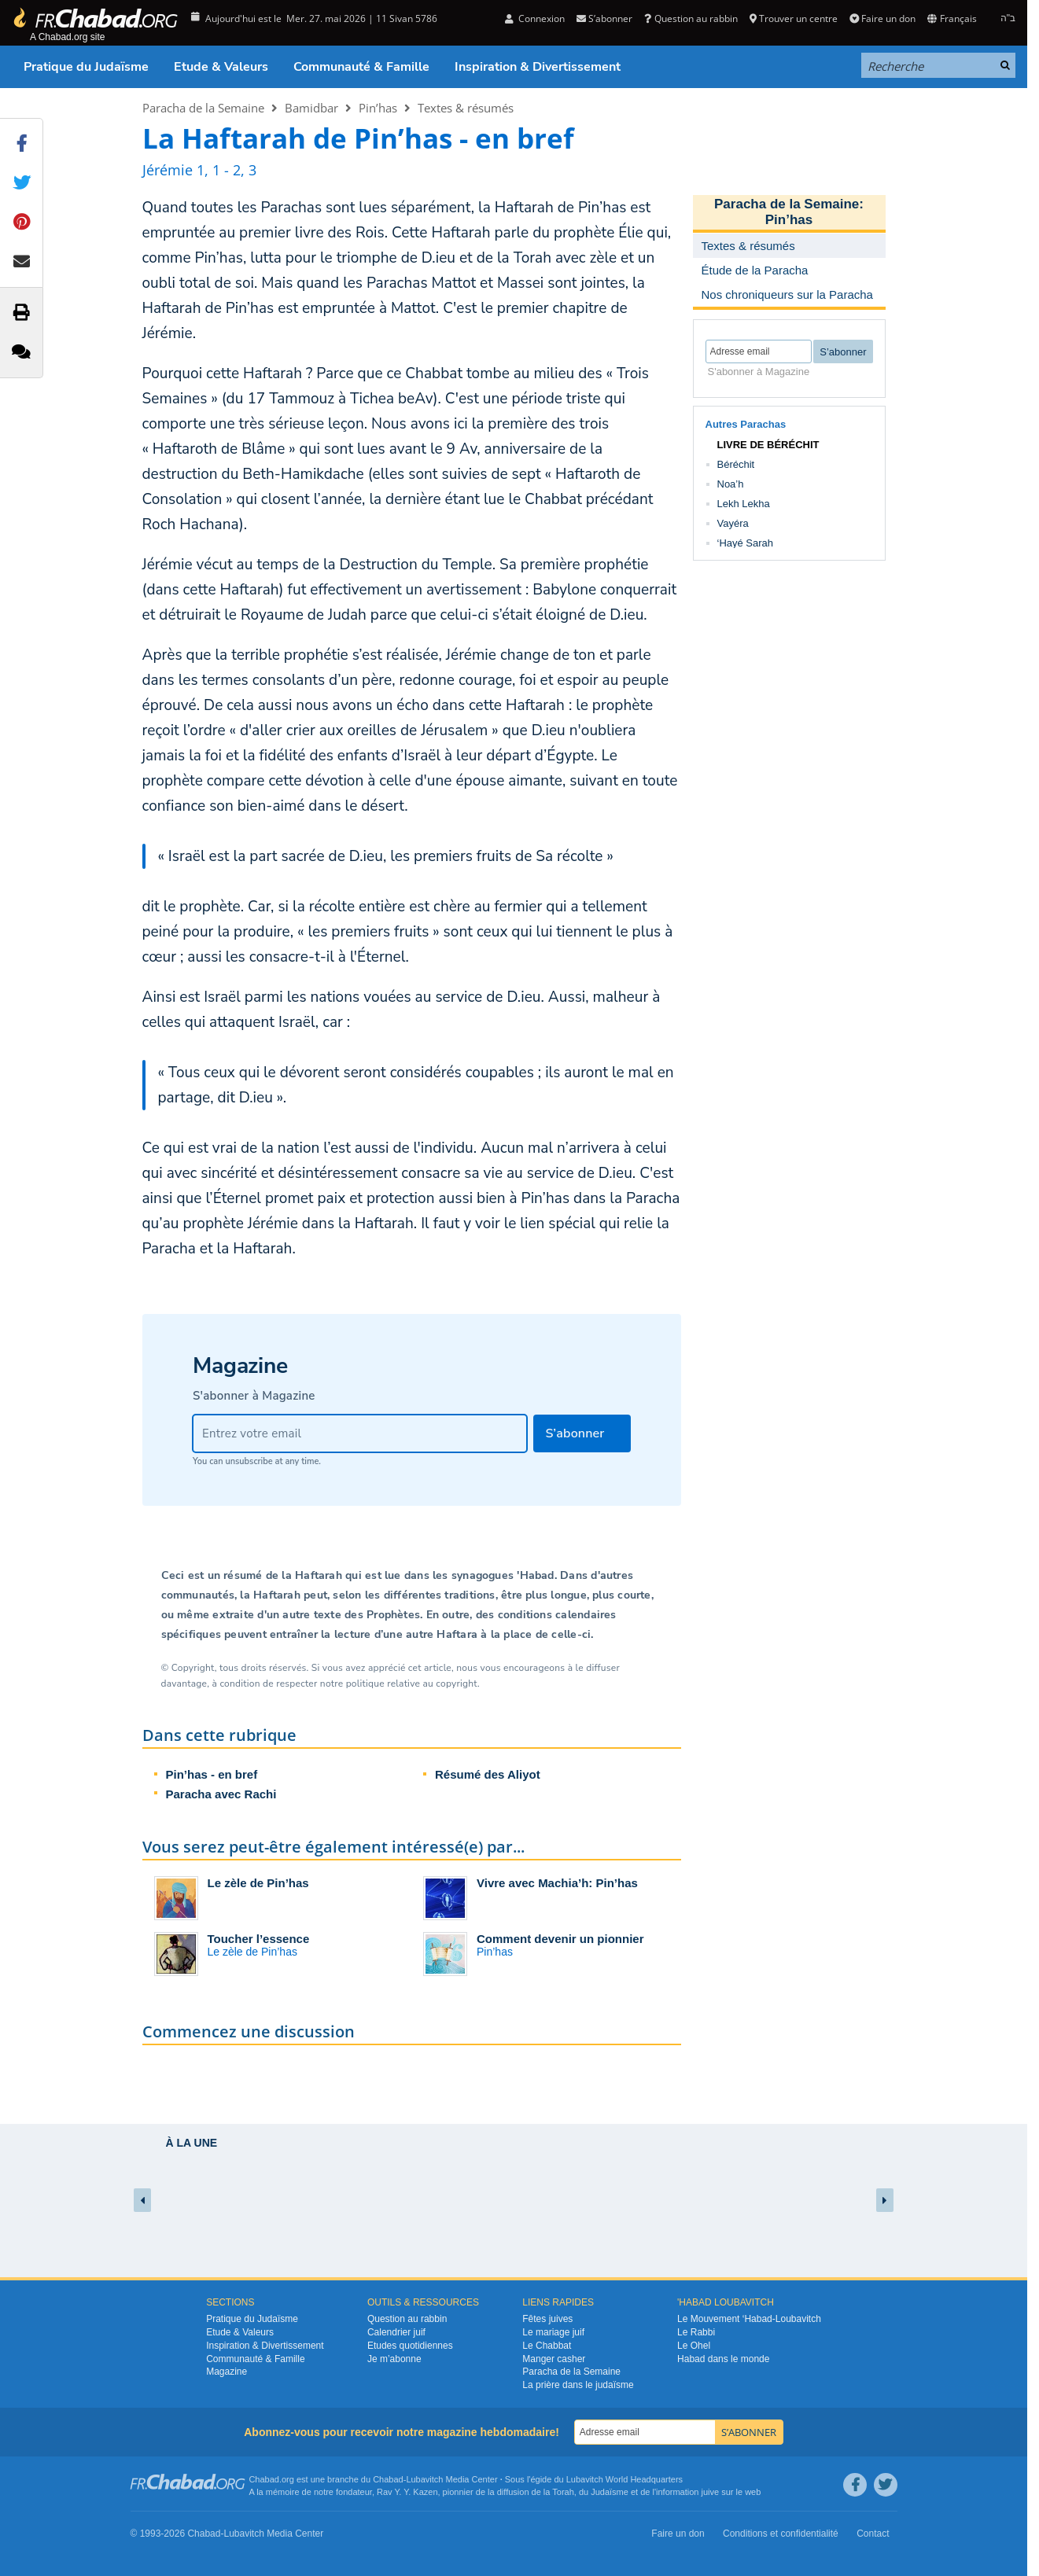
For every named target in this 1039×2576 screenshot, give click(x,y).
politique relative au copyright (411, 1683)
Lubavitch (424, 2479)
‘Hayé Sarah (745, 543)
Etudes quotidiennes (410, 2345)
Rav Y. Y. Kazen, (408, 2492)
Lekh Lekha (743, 504)
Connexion (535, 18)
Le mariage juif (553, 2332)
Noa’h (730, 484)
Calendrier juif (396, 2332)
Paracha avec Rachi (221, 1794)
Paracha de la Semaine (203, 108)
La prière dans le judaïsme (577, 2384)
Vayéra (733, 523)
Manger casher (553, 2358)
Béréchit (736, 464)
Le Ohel (693, 2345)
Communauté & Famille (361, 66)
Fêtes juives (547, 2318)
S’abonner (604, 18)
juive (711, 2492)
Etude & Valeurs (221, 66)
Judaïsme (609, 2492)
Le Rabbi (696, 2332)
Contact (873, 2533)
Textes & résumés (466, 108)
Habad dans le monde (723, 2358)
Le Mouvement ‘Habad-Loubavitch (749, 2318)
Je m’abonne (394, 2358)
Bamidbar (311, 108)
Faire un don (882, 18)
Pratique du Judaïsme (86, 66)
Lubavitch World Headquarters (624, 2479)
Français (951, 18)
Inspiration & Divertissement (538, 66)
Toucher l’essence (259, 1938)
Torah (563, 2492)
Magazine (226, 2371)
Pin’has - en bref (212, 1774)
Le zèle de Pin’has (258, 1883)
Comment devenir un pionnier (560, 1938)
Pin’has (378, 108)
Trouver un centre (794, 18)
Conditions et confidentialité (780, 2533)
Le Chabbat (546, 2345)
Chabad (388, 2479)
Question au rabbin (690, 18)
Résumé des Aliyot (487, 1774)
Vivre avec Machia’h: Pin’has (557, 1883)
